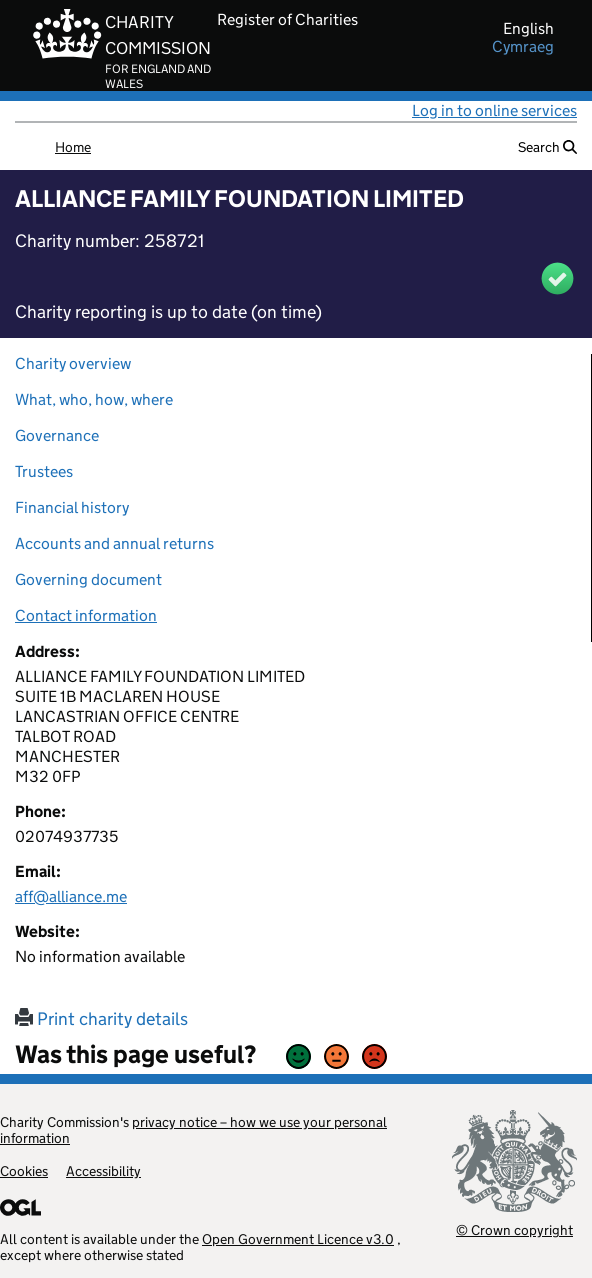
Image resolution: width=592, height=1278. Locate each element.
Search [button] (547, 147)
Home (73, 147)
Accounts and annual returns (114, 543)
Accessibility (103, 1171)
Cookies (24, 1171)
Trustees (44, 471)
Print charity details (101, 1019)
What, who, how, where (94, 399)
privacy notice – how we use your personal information (193, 1130)
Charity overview (73, 363)
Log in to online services (494, 110)
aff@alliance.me (71, 896)
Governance (57, 435)
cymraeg (523, 47)
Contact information (86, 615)
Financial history (72, 507)
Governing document (88, 579)
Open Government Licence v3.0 (298, 1239)
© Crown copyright (514, 1229)
